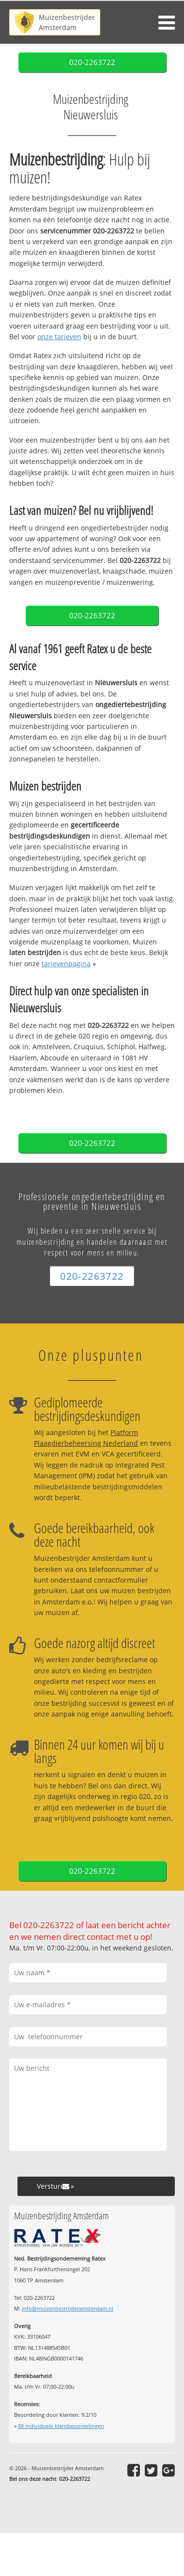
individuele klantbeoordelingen (61, 2425)
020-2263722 (92, 62)
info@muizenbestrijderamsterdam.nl (67, 2308)
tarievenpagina (66, 963)
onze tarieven (59, 336)
